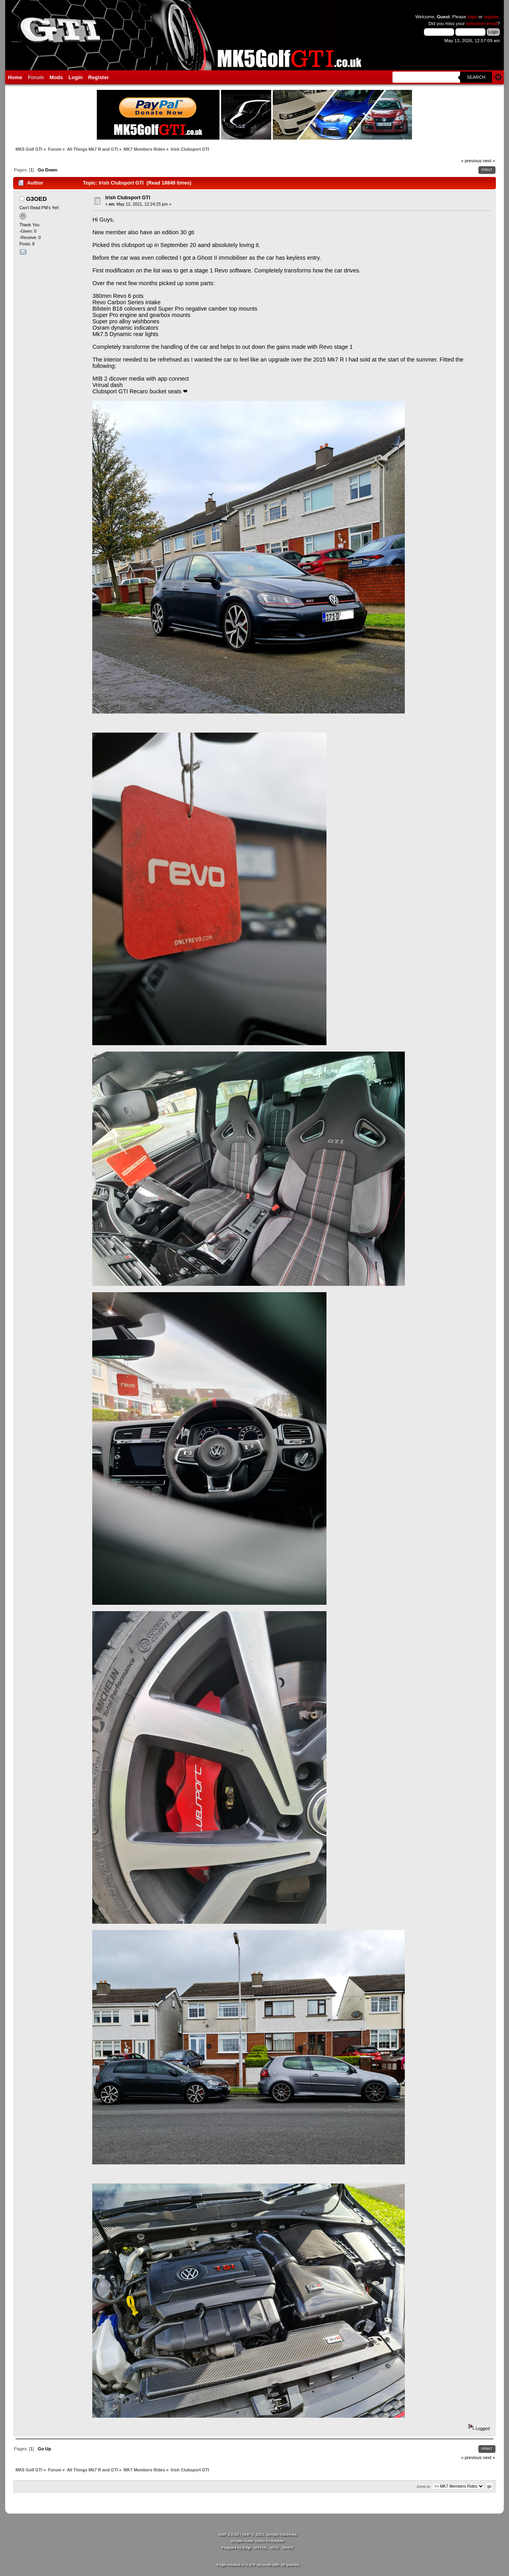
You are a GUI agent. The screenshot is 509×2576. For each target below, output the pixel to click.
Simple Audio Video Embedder (257, 2541)
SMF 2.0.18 (228, 2534)
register (491, 16)
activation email (481, 23)
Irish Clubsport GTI (127, 197)
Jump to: (423, 2486)
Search (476, 77)
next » (489, 160)
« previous (471, 160)
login (472, 16)
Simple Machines (281, 2534)
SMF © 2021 (253, 2534)
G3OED (36, 198)
